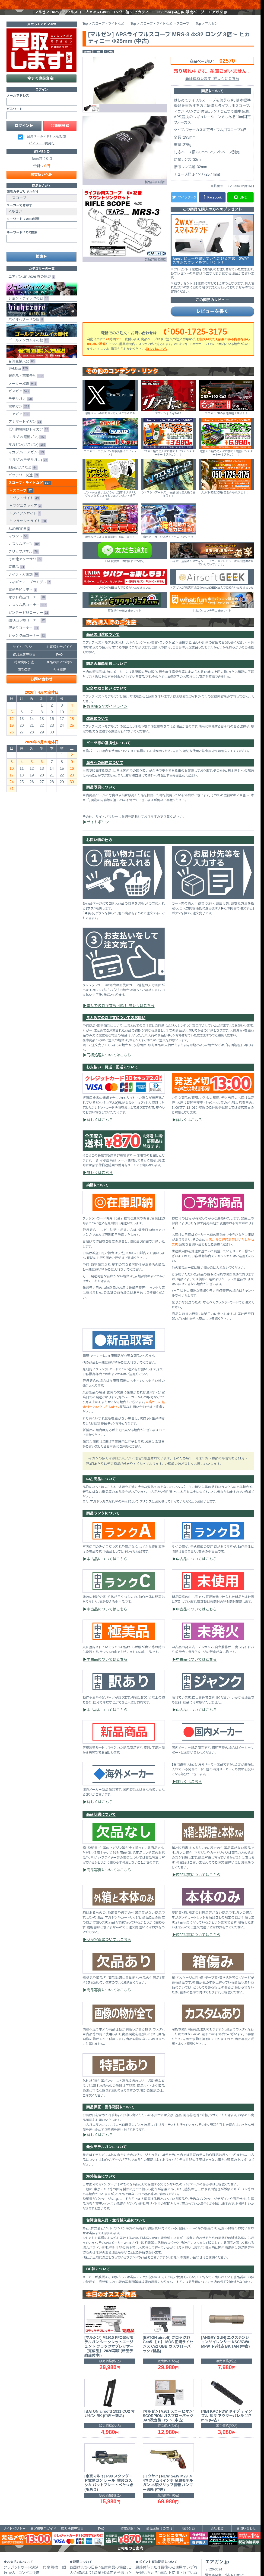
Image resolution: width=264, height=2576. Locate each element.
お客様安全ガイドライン (107, 716)
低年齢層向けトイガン (27, 439)
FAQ (59, 664)
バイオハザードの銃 (41, 321)
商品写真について (101, 797)
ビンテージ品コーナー (27, 622)
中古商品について (101, 1488)
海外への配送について (104, 772)
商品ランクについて (103, 1523)
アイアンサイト (26, 523)
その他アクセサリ (24, 569)
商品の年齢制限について (106, 673)
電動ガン (18, 416)
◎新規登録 (60, 135)
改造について (97, 728)
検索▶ (41, 266)
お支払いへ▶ (41, 184)
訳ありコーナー (22, 637)
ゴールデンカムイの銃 (41, 342)
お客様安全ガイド (59, 656)
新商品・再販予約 (25, 385)
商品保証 (24, 679)
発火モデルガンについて (106, 2156)
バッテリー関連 (22, 485)
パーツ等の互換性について (108, 752)
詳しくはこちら (156, 358)
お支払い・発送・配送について (112, 1077)
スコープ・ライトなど (28, 492)
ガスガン (18, 401)
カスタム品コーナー (26, 614)
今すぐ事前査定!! (41, 88)
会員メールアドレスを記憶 (46, 146)
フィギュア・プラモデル (28, 592)
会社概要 (59, 679)
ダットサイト (25, 508)
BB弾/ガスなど (22, 477)
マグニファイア (26, 515)
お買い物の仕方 (99, 849)
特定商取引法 (24, 671)
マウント (17, 546)
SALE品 (17, 378)
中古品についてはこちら (107, 1568)
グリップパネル (22, 561)
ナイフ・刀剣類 (22, 584)
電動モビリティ (21, 599)
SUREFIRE (18, 538)
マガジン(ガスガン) (26, 454)
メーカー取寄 (21, 393)
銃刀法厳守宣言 (24, 664)
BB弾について (98, 2279)
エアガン (18, 424)
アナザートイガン (24, 431)
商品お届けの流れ (59, 671)
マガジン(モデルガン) (27, 469)
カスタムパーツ (23, 553)
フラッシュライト (29, 530)
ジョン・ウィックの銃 (41, 300)
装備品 (15, 576)
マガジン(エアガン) (25, 462)
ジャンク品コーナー (26, 645)
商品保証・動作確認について (110, 2117)
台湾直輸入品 (41, 363)
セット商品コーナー (26, 607)
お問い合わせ (41, 689)
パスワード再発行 (42, 153)
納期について (97, 1195)
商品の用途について (103, 644)
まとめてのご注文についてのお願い (116, 1027)
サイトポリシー (100, 832)
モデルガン (19, 408)
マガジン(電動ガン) (26, 446)
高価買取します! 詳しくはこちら (212, 88)
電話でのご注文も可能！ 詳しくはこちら (121, 1015)
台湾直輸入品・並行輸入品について (116, 2230)
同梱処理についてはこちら (109, 1065)
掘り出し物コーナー (26, 630)
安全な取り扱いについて (106, 698)
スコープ (22, 500)
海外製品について (101, 2186)
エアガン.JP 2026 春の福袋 (30, 286)
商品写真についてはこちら (109, 1879)
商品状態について (101, 1824)
